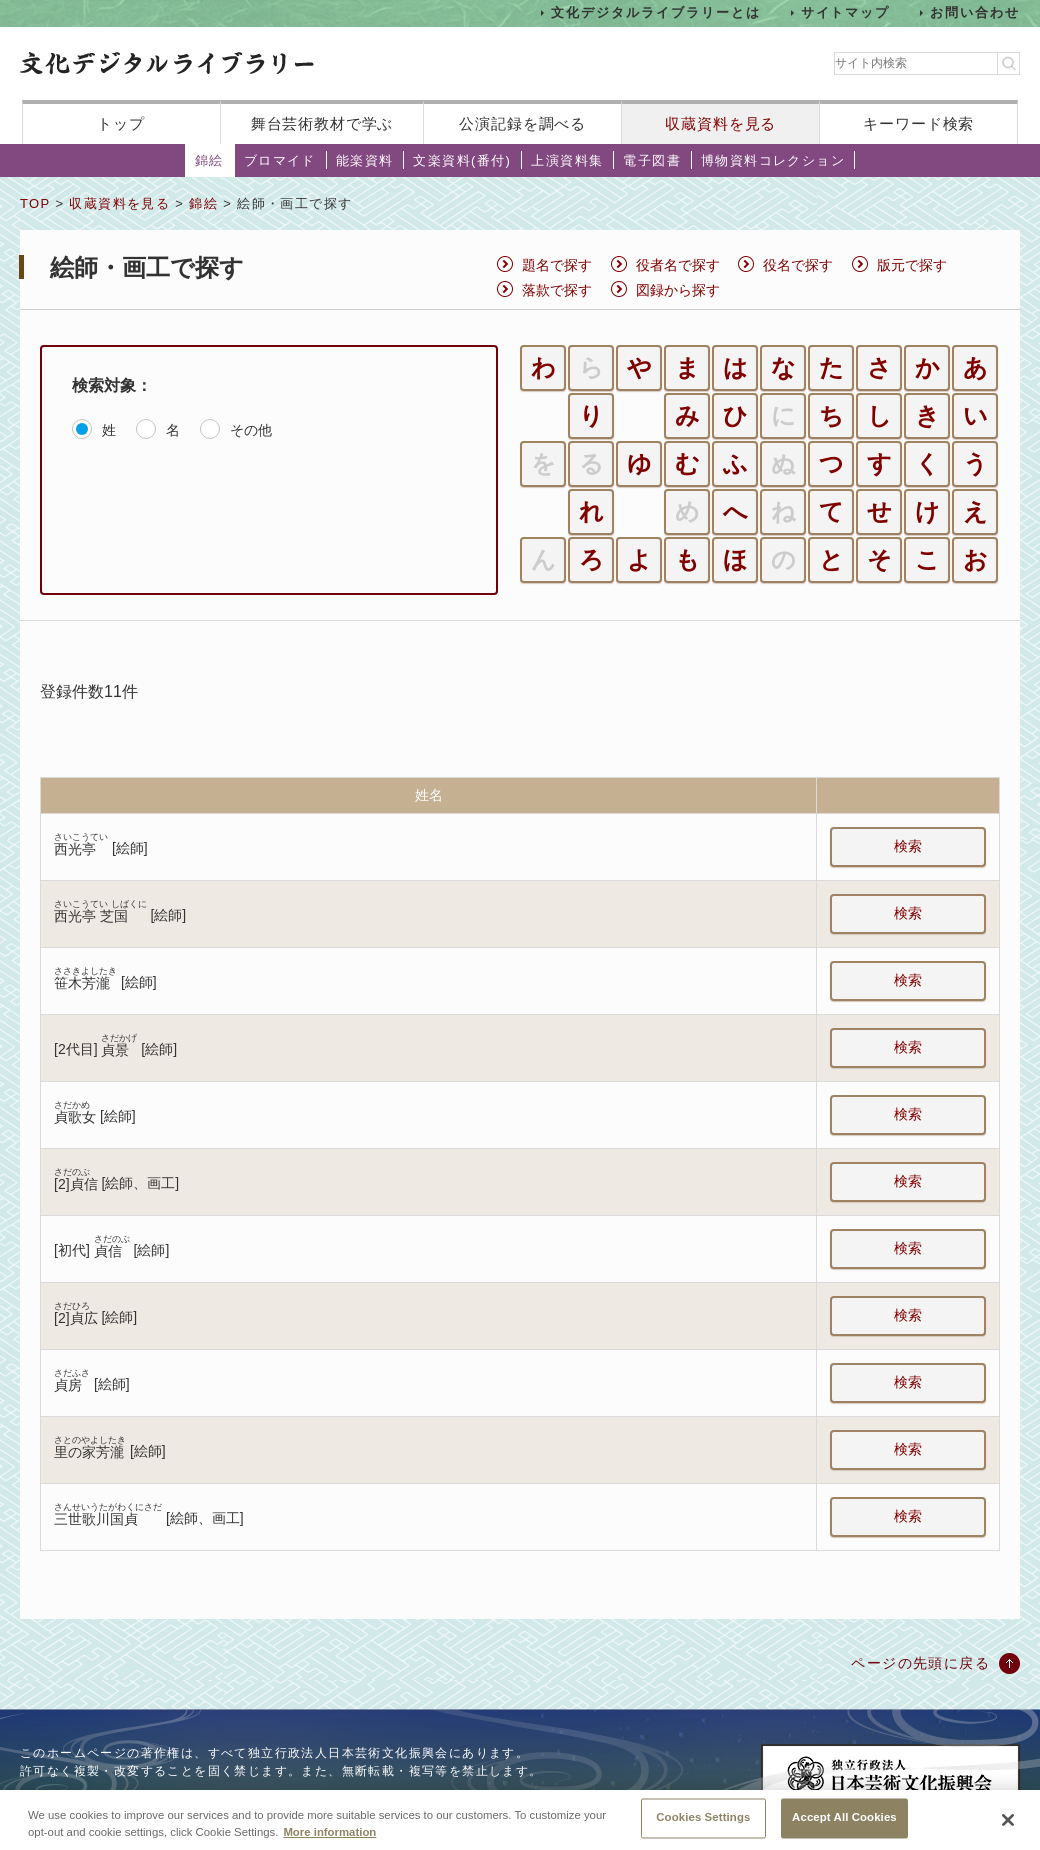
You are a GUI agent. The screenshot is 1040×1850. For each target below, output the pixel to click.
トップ (121, 123)
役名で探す (798, 265)
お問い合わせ (975, 12)
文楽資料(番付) (462, 160)
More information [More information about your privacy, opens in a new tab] (329, 1832)
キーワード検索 (918, 123)
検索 (908, 846)
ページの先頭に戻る (920, 1663)
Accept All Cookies (844, 1818)
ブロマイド (280, 160)
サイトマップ (846, 12)
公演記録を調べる (522, 123)
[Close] (1008, 1820)
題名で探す (557, 265)
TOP (35, 203)
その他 (251, 430)
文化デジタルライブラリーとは (655, 12)
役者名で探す (678, 265)
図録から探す (678, 290)
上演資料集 (567, 160)
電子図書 (652, 160)
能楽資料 (365, 160)
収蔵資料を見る (720, 123)
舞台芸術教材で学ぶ (322, 123)
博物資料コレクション (773, 160)
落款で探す (557, 290)
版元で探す (912, 265)
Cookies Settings (703, 1818)
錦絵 (209, 160)
